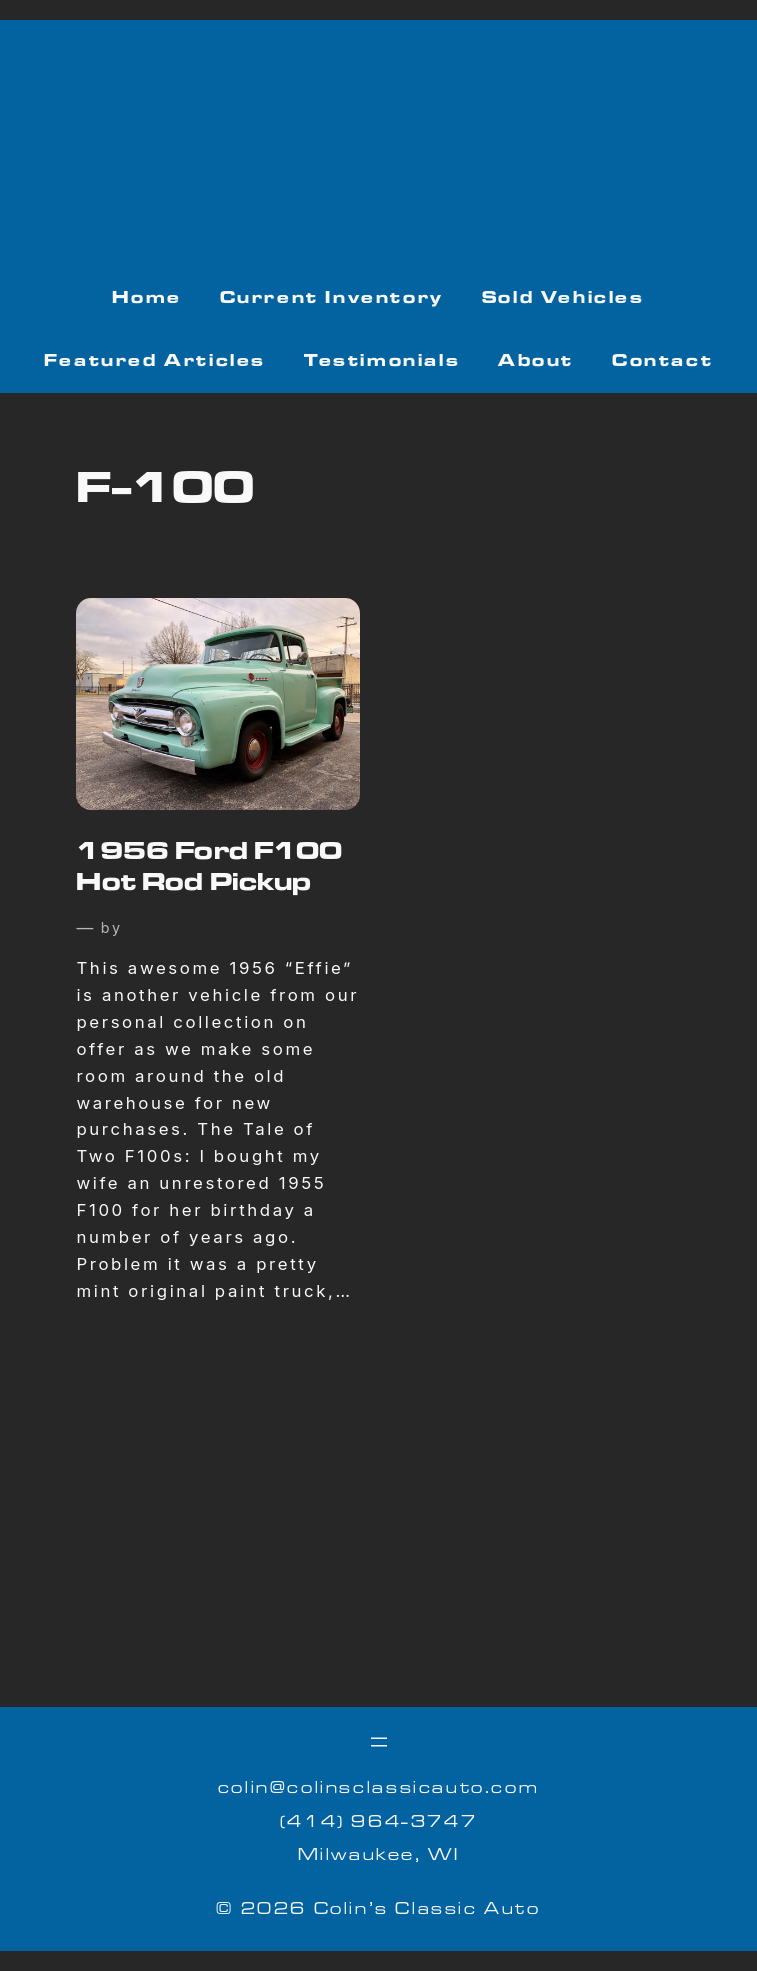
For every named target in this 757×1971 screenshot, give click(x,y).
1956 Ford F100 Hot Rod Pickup (209, 870)
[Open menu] (379, 1742)
